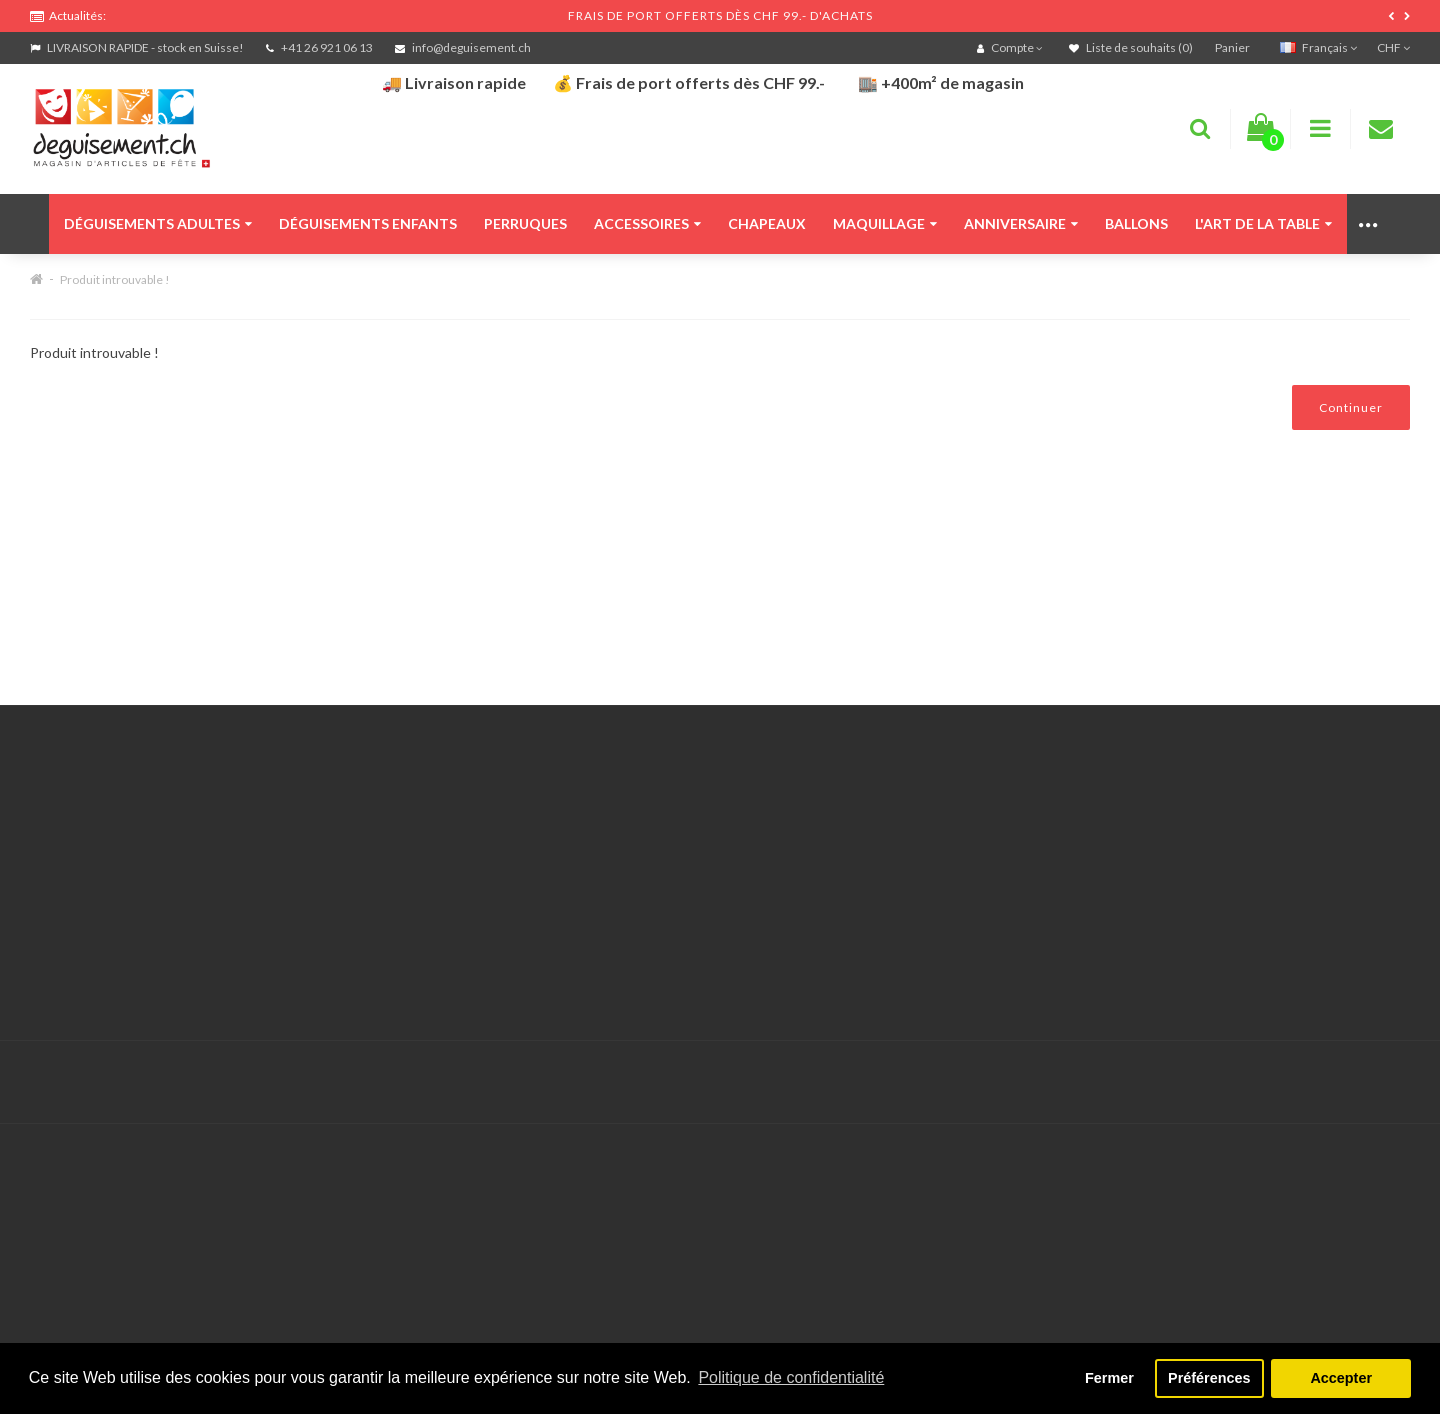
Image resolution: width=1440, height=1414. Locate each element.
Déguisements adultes (158, 223)
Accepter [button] (1341, 1378)
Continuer (1351, 407)
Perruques (525, 223)
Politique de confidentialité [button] (791, 1377)
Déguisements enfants (368, 223)
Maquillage (885, 223)
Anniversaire (1021, 223)
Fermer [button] (1109, 1378)
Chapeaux (767, 223)
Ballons (1136, 223)
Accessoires (647, 223)
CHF (1393, 47)
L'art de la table (1263, 223)
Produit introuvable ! (115, 279)
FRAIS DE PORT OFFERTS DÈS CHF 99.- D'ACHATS (720, 15)
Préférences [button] (1209, 1378)
